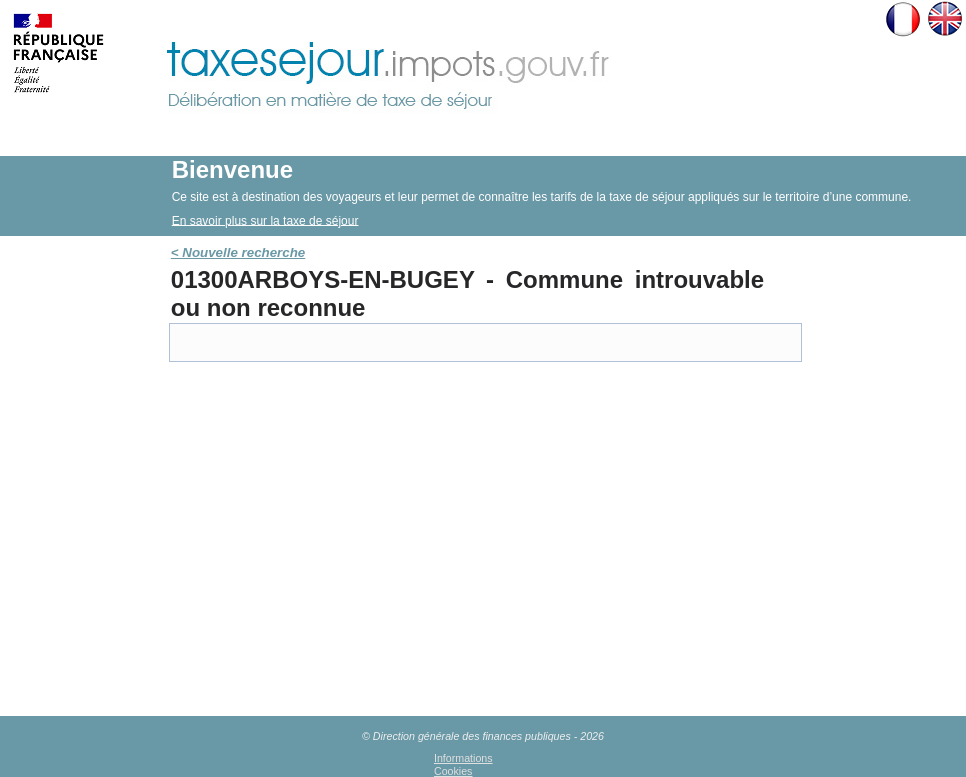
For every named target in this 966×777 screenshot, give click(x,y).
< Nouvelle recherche (238, 252)
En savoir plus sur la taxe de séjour (265, 220)
